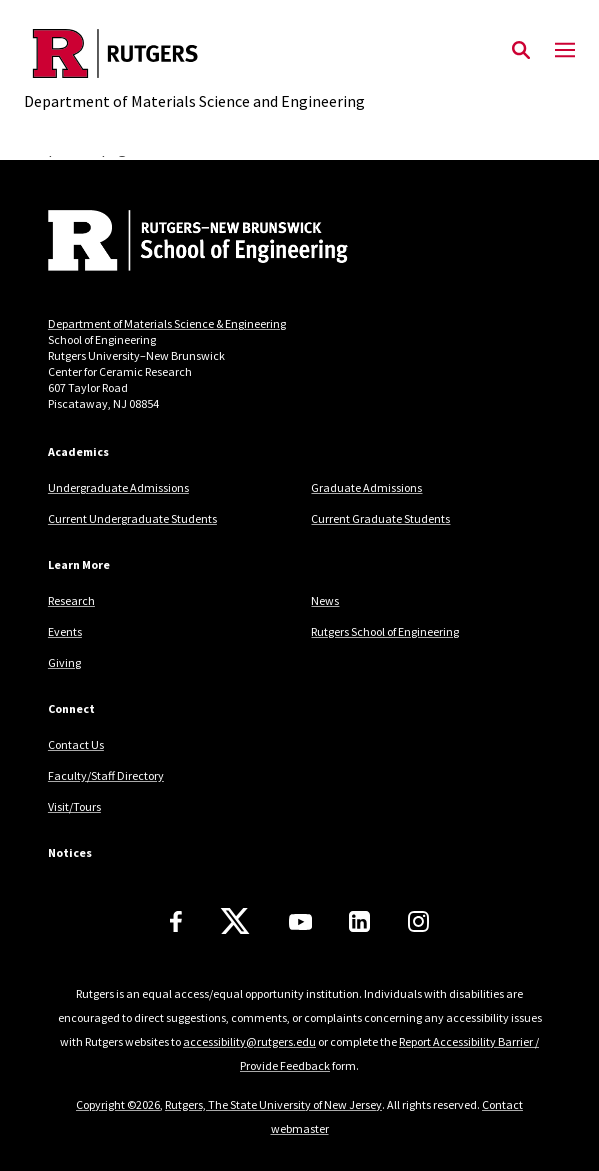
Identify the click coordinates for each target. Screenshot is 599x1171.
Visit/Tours (74, 806)
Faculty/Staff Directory (106, 775)
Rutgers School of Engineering (385, 631)
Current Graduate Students (380, 518)
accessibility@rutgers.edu (249, 1041)
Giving (64, 662)
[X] (235, 922)
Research (71, 600)
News (325, 600)
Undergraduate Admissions (118, 487)
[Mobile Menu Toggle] (565, 51)
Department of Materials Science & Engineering (167, 323)
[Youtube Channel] (300, 922)
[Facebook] (176, 921)
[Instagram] (418, 921)
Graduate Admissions (366, 487)
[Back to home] (183, 243)
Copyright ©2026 (118, 1104)
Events (65, 631)
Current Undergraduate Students (132, 518)
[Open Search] (521, 51)
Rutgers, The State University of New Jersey (273, 1104)
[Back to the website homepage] (194, 53)
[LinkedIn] (359, 921)
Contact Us (76, 744)
